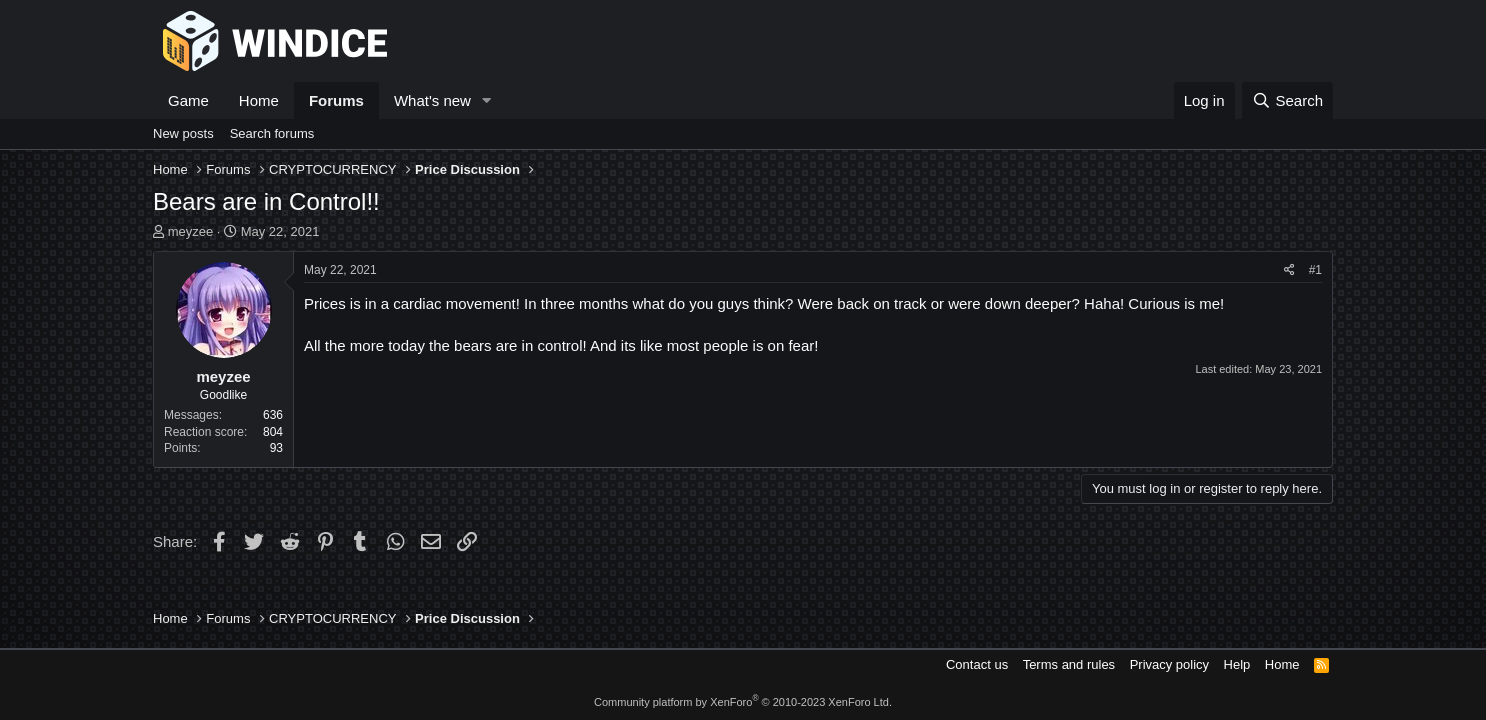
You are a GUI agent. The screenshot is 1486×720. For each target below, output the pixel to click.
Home (259, 100)
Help (1237, 664)
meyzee (191, 231)
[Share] (1289, 270)
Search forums (272, 133)
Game (188, 100)
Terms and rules (1069, 664)
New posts (183, 133)
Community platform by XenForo (743, 702)
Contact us (977, 664)
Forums (336, 100)
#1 (1315, 270)
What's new (432, 100)
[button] (487, 100)
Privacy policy (1169, 664)
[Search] (1287, 100)
